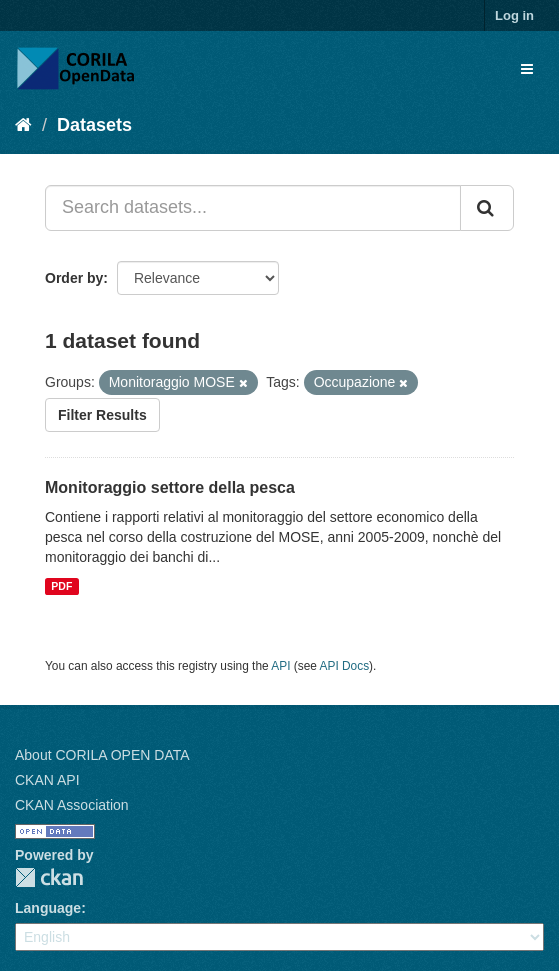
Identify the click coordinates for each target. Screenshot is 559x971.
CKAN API (47, 780)
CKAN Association (72, 805)
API (280, 666)
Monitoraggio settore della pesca (170, 487)
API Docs (345, 666)
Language (48, 908)
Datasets (94, 125)
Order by (74, 278)
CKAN (49, 877)
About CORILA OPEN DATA (102, 755)
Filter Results (102, 415)
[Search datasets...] (253, 208)
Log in (514, 15)
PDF (61, 586)
